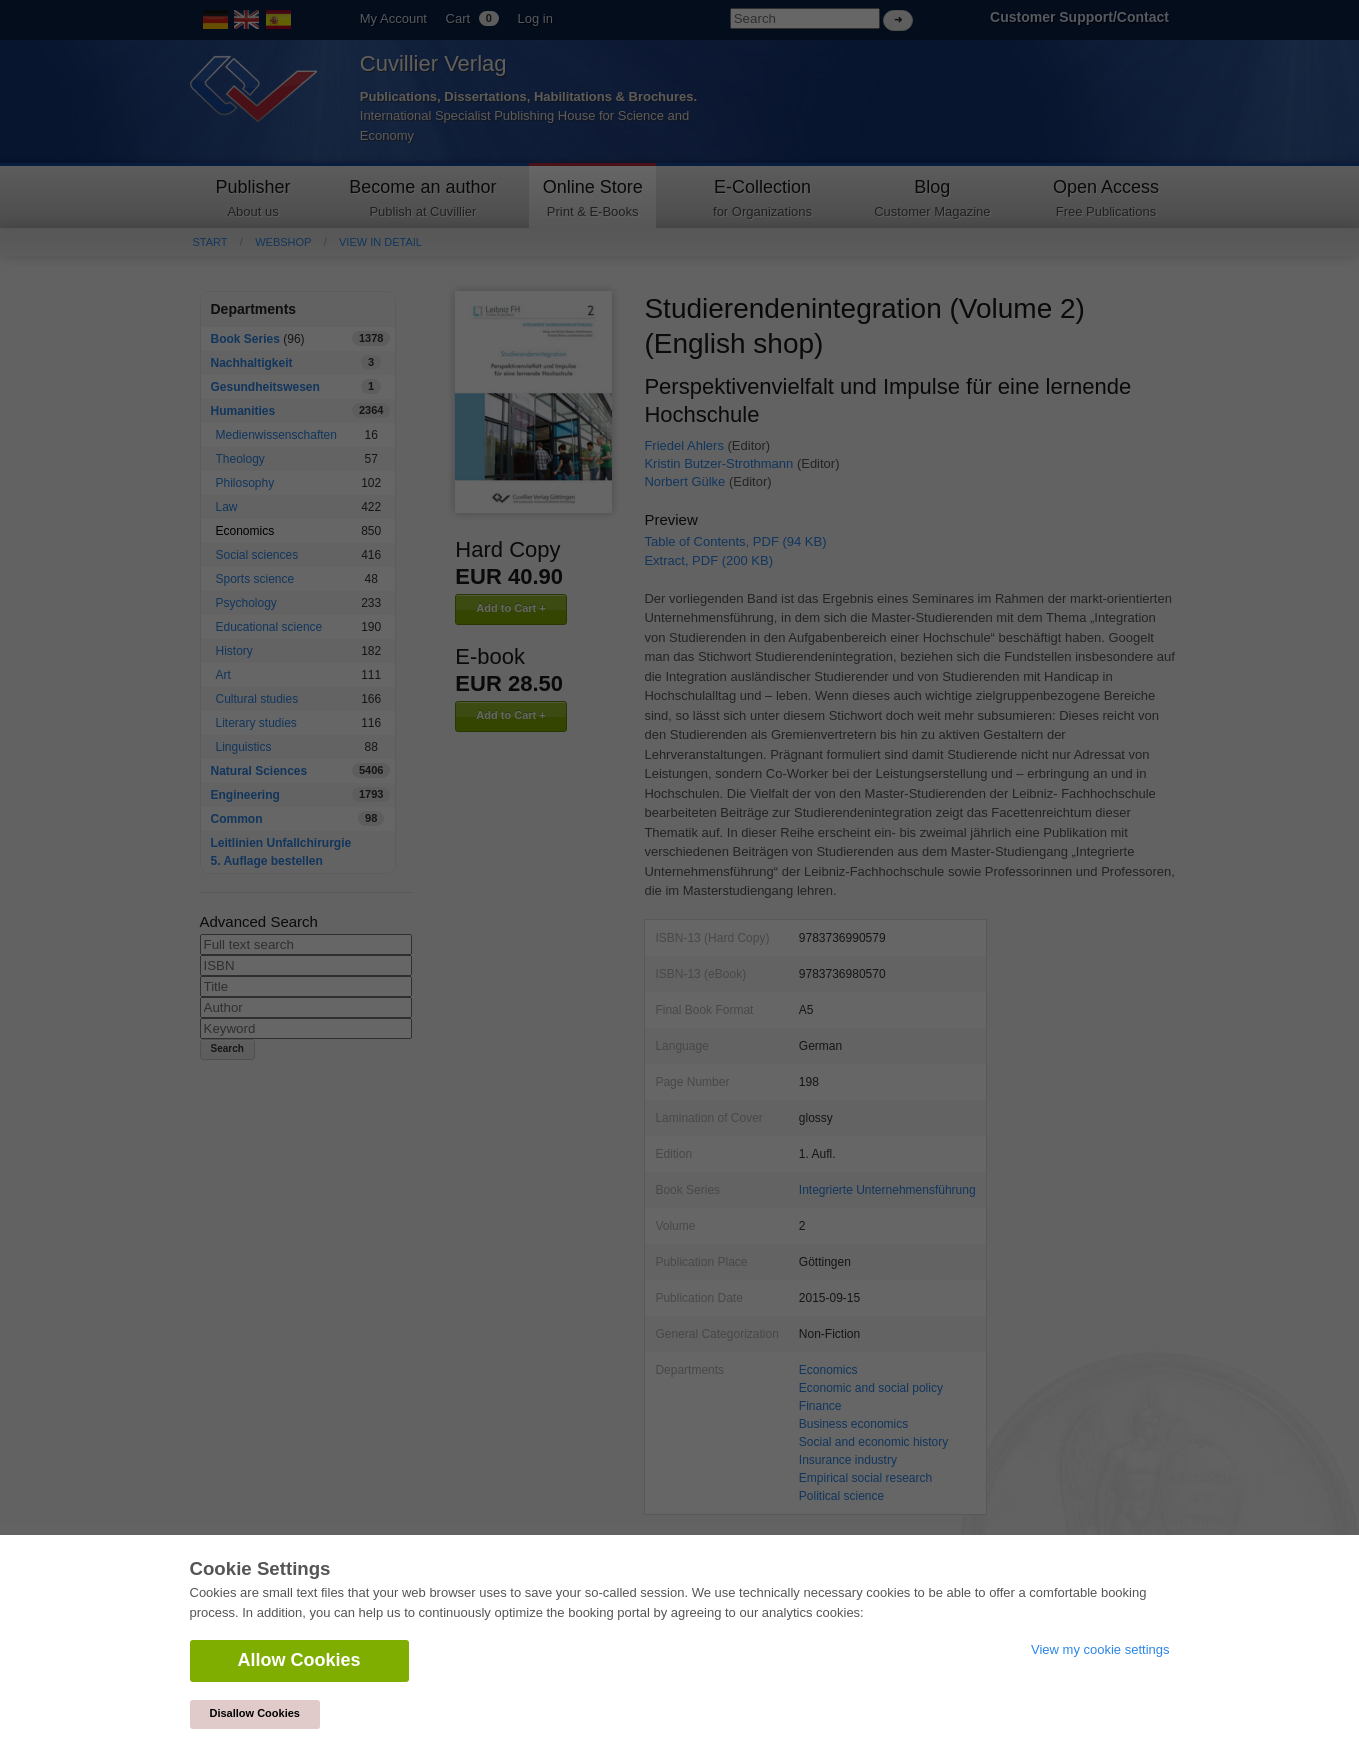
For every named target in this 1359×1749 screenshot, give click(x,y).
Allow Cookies (299, 1660)
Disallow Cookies (255, 1713)
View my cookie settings (1100, 1649)
